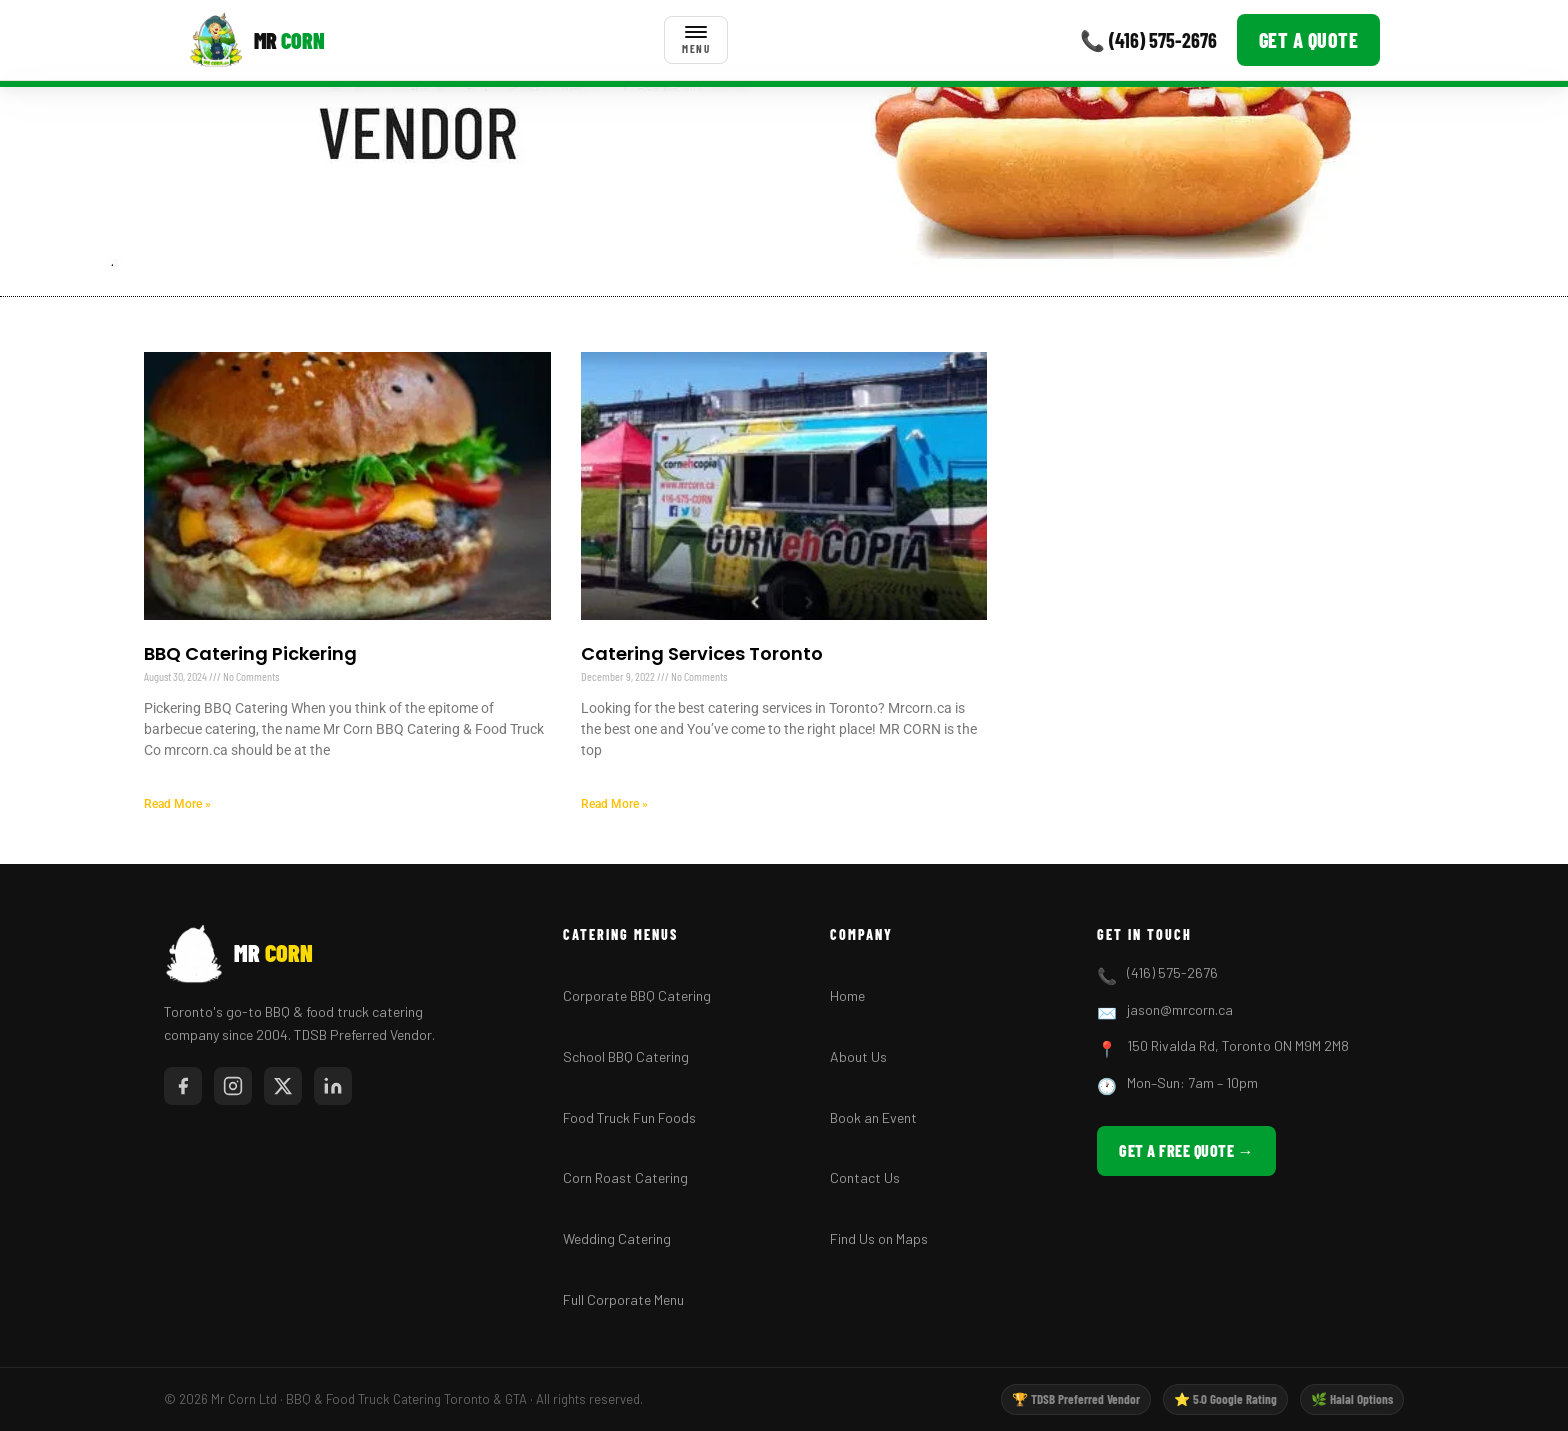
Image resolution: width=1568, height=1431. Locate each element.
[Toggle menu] (696, 40)
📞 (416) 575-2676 (1148, 40)
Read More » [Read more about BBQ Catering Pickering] (177, 804)
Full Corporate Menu (623, 1299)
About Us (858, 1056)
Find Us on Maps (879, 1238)
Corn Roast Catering (625, 1177)
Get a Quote (1309, 40)
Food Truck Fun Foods (629, 1117)
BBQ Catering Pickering (250, 653)
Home (847, 995)
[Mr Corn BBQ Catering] (256, 40)
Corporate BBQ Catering (637, 995)
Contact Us (865, 1177)
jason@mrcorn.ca (1180, 1009)
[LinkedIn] (333, 1086)
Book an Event (873, 1117)
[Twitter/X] (283, 1086)
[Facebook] (183, 1086)
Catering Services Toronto (702, 653)
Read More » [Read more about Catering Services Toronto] (614, 804)
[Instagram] (233, 1086)
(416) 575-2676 (1172, 972)
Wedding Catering (617, 1238)
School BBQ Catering (626, 1056)
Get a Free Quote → (1186, 1150)
